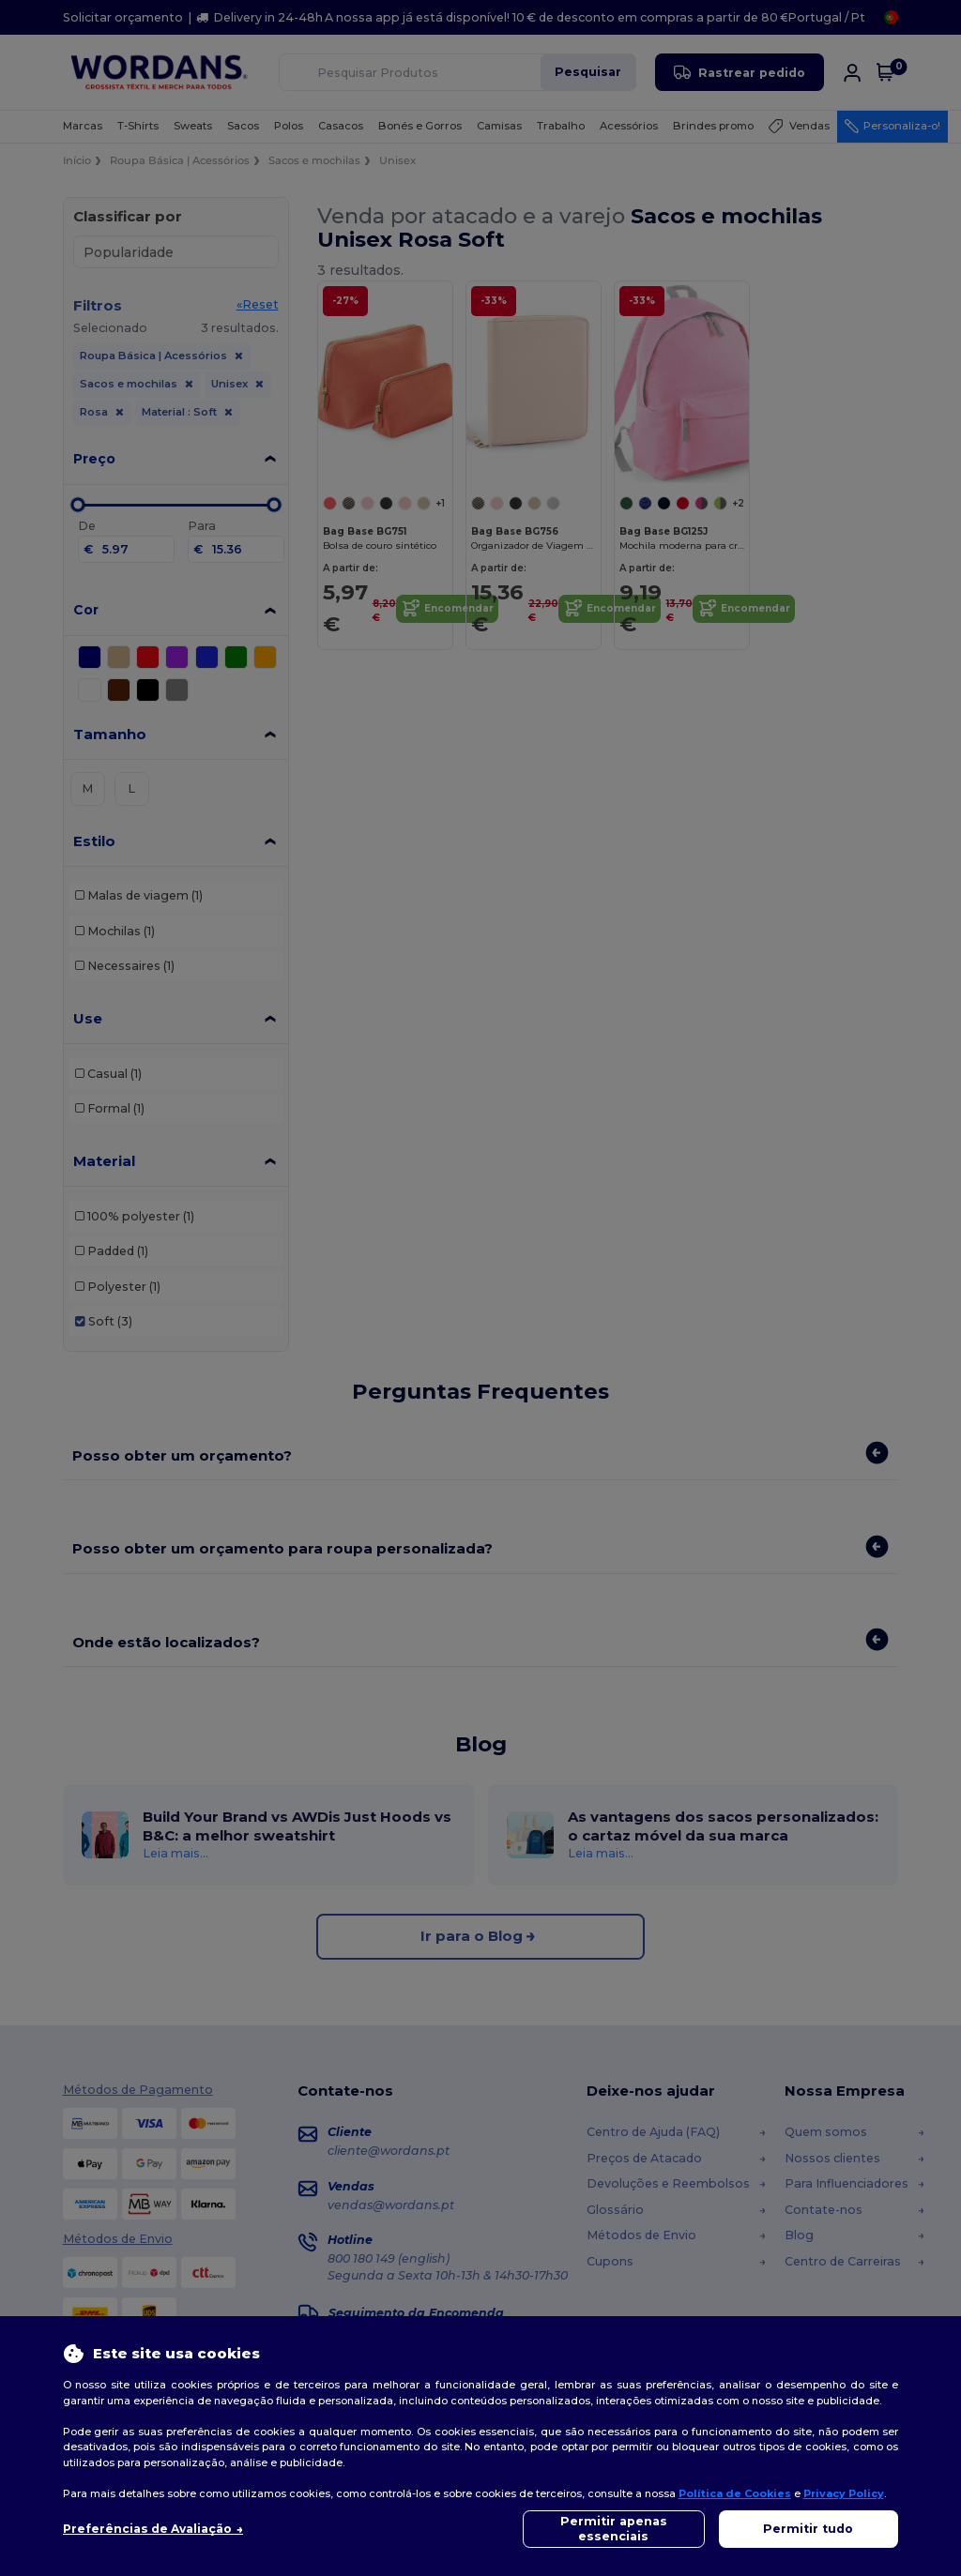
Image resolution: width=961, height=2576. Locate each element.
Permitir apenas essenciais (613, 2528)
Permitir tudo (808, 2529)
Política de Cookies (735, 2493)
